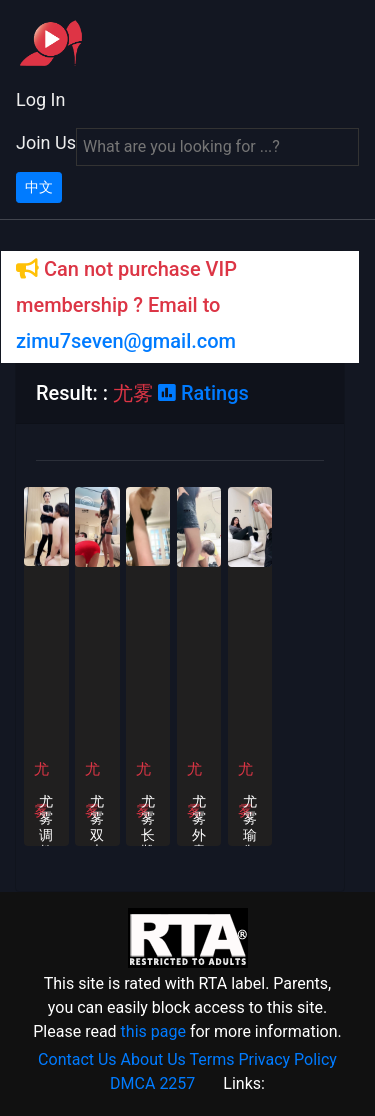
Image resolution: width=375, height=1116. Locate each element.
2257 (177, 1083)
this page (153, 1031)
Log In (40, 99)
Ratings (203, 393)
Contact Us (77, 1059)
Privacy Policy (287, 1059)
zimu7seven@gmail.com (126, 341)
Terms (211, 1059)
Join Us (46, 142)
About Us (153, 1059)
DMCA (132, 1083)
